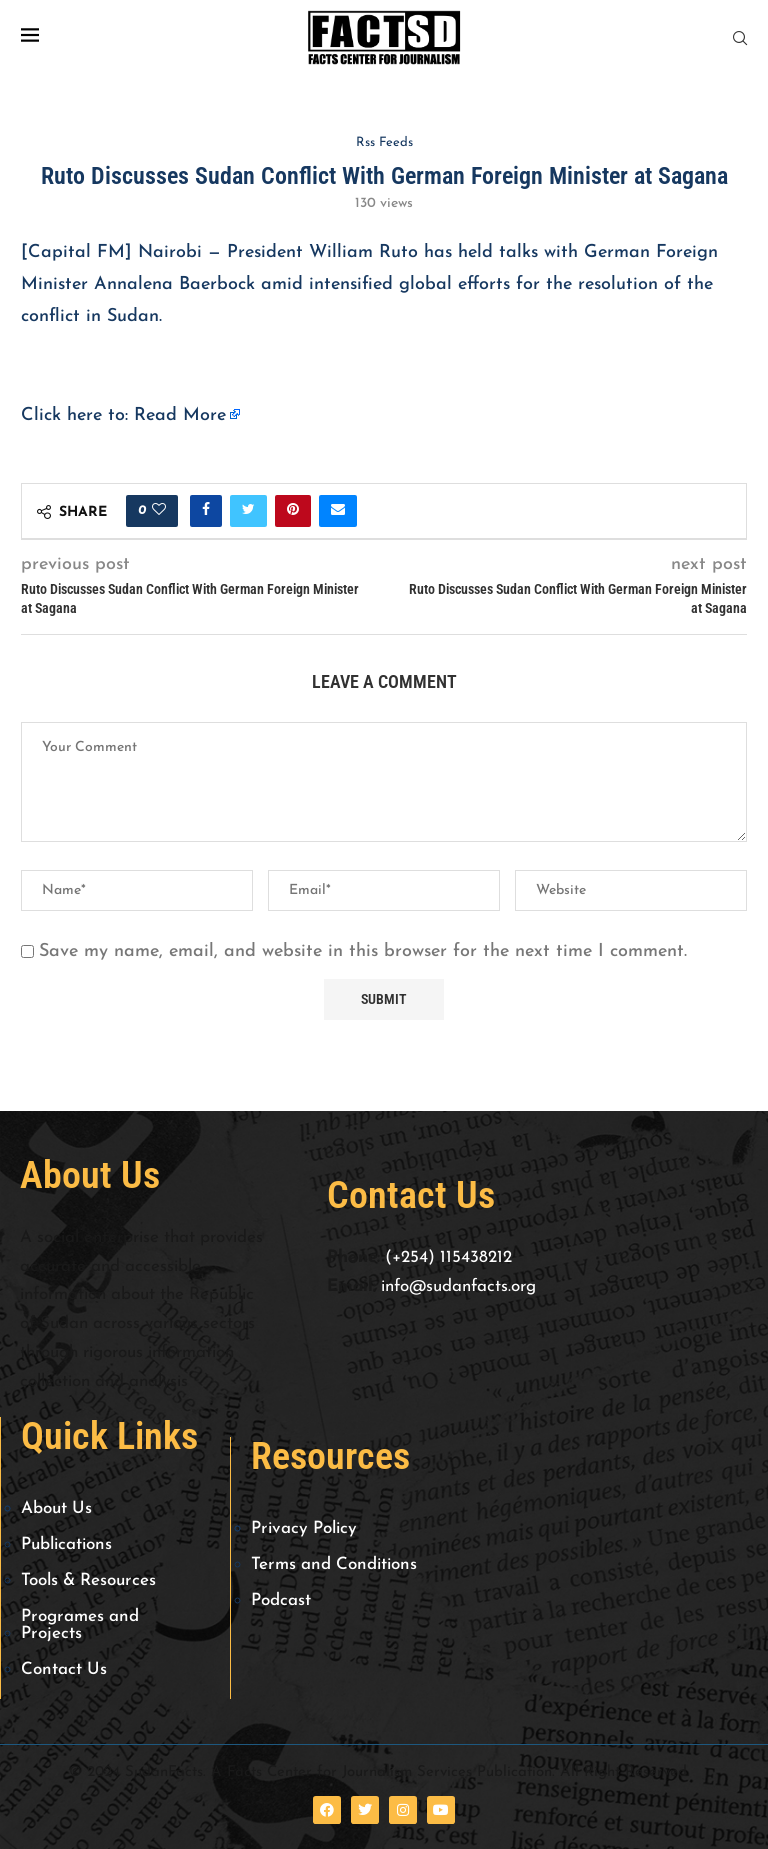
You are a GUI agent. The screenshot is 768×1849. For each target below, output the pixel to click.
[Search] (740, 38)
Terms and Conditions (334, 1564)
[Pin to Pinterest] (293, 511)
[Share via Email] (338, 511)
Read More (180, 415)
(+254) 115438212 (448, 1257)
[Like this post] (159, 511)
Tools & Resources (88, 1580)
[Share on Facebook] (206, 511)
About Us (56, 1508)
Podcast (281, 1600)
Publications (66, 1544)
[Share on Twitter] (248, 511)
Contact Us (64, 1669)
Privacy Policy (304, 1528)
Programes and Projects (80, 1625)
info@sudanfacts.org (458, 1286)
